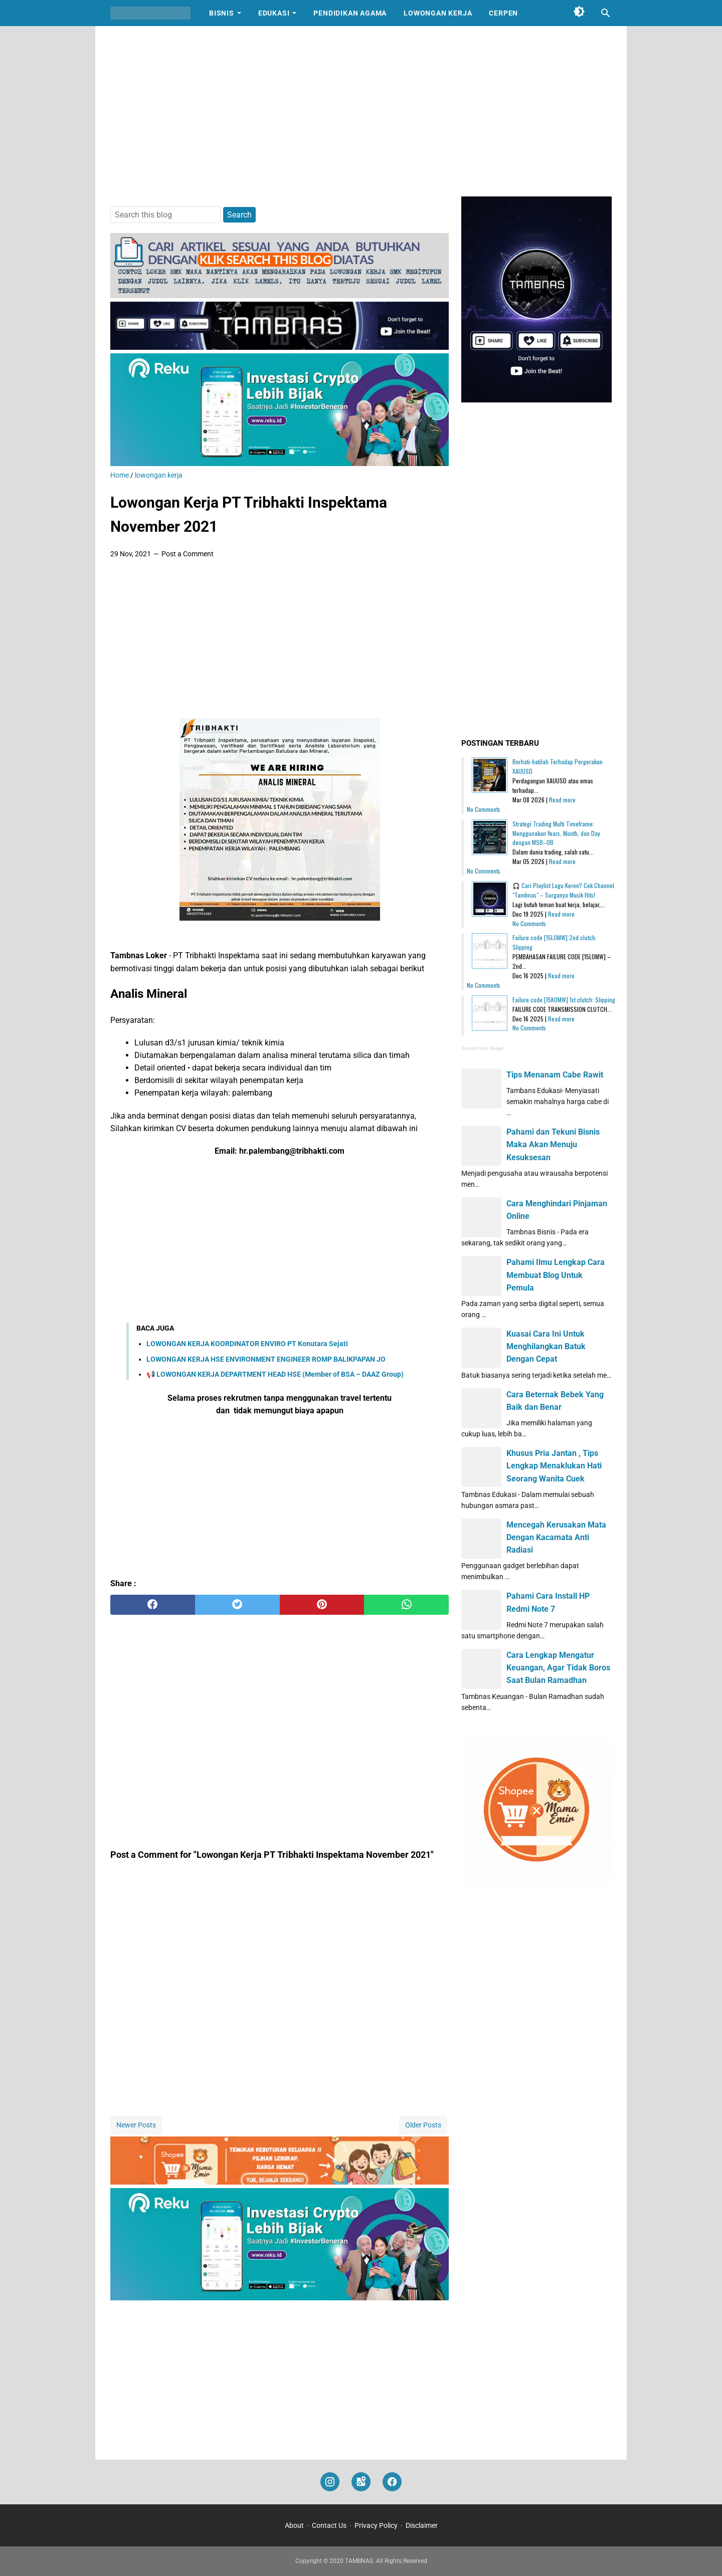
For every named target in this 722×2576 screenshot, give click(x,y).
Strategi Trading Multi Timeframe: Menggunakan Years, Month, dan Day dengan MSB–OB (556, 833)
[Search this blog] (606, 13)
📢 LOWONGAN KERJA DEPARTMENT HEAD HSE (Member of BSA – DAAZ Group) (275, 1374)
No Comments (483, 809)
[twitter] (237, 1605)
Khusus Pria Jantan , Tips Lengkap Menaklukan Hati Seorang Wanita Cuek (554, 1465)
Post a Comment (187, 554)
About (294, 2525)
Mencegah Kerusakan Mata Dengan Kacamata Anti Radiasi (556, 1537)
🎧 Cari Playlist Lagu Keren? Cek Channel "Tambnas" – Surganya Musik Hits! (563, 890)
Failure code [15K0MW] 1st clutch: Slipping (563, 999)
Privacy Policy (376, 2525)
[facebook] (152, 1605)
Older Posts (423, 2125)
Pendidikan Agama (350, 13)
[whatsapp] (406, 1605)
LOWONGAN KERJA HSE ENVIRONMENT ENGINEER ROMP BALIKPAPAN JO (266, 1359)
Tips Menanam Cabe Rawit (554, 1075)
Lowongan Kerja (438, 13)
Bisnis (221, 13)
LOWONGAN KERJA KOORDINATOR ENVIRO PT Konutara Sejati (247, 1344)
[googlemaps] (361, 2482)
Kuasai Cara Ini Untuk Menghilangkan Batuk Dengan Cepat (546, 1346)
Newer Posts (136, 2125)
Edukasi (274, 13)
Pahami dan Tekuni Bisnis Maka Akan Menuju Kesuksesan (553, 1144)
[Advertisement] (361, 111)
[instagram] (329, 2482)
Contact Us (329, 2525)
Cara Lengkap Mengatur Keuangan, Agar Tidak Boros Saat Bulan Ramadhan (558, 1667)
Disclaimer (422, 2525)
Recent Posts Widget (482, 1048)
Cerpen (503, 13)
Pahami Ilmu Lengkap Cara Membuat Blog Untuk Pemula (555, 1274)
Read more (562, 799)
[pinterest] (322, 1605)
